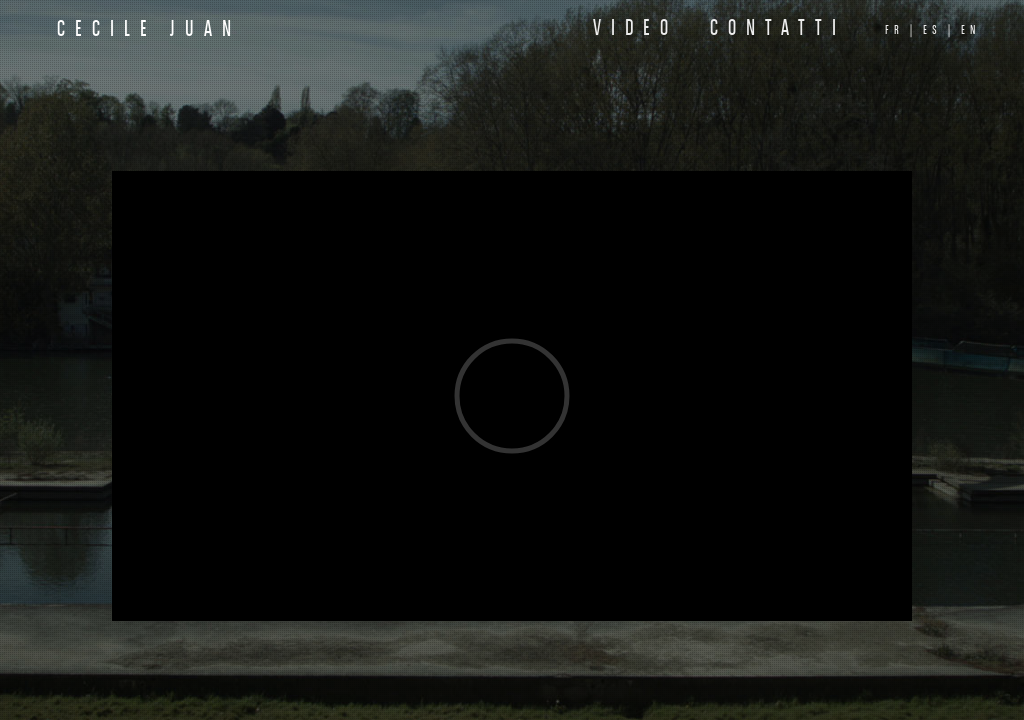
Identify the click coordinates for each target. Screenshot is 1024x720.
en (970, 30)
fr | (901, 30)
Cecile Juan (149, 30)
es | (939, 30)
